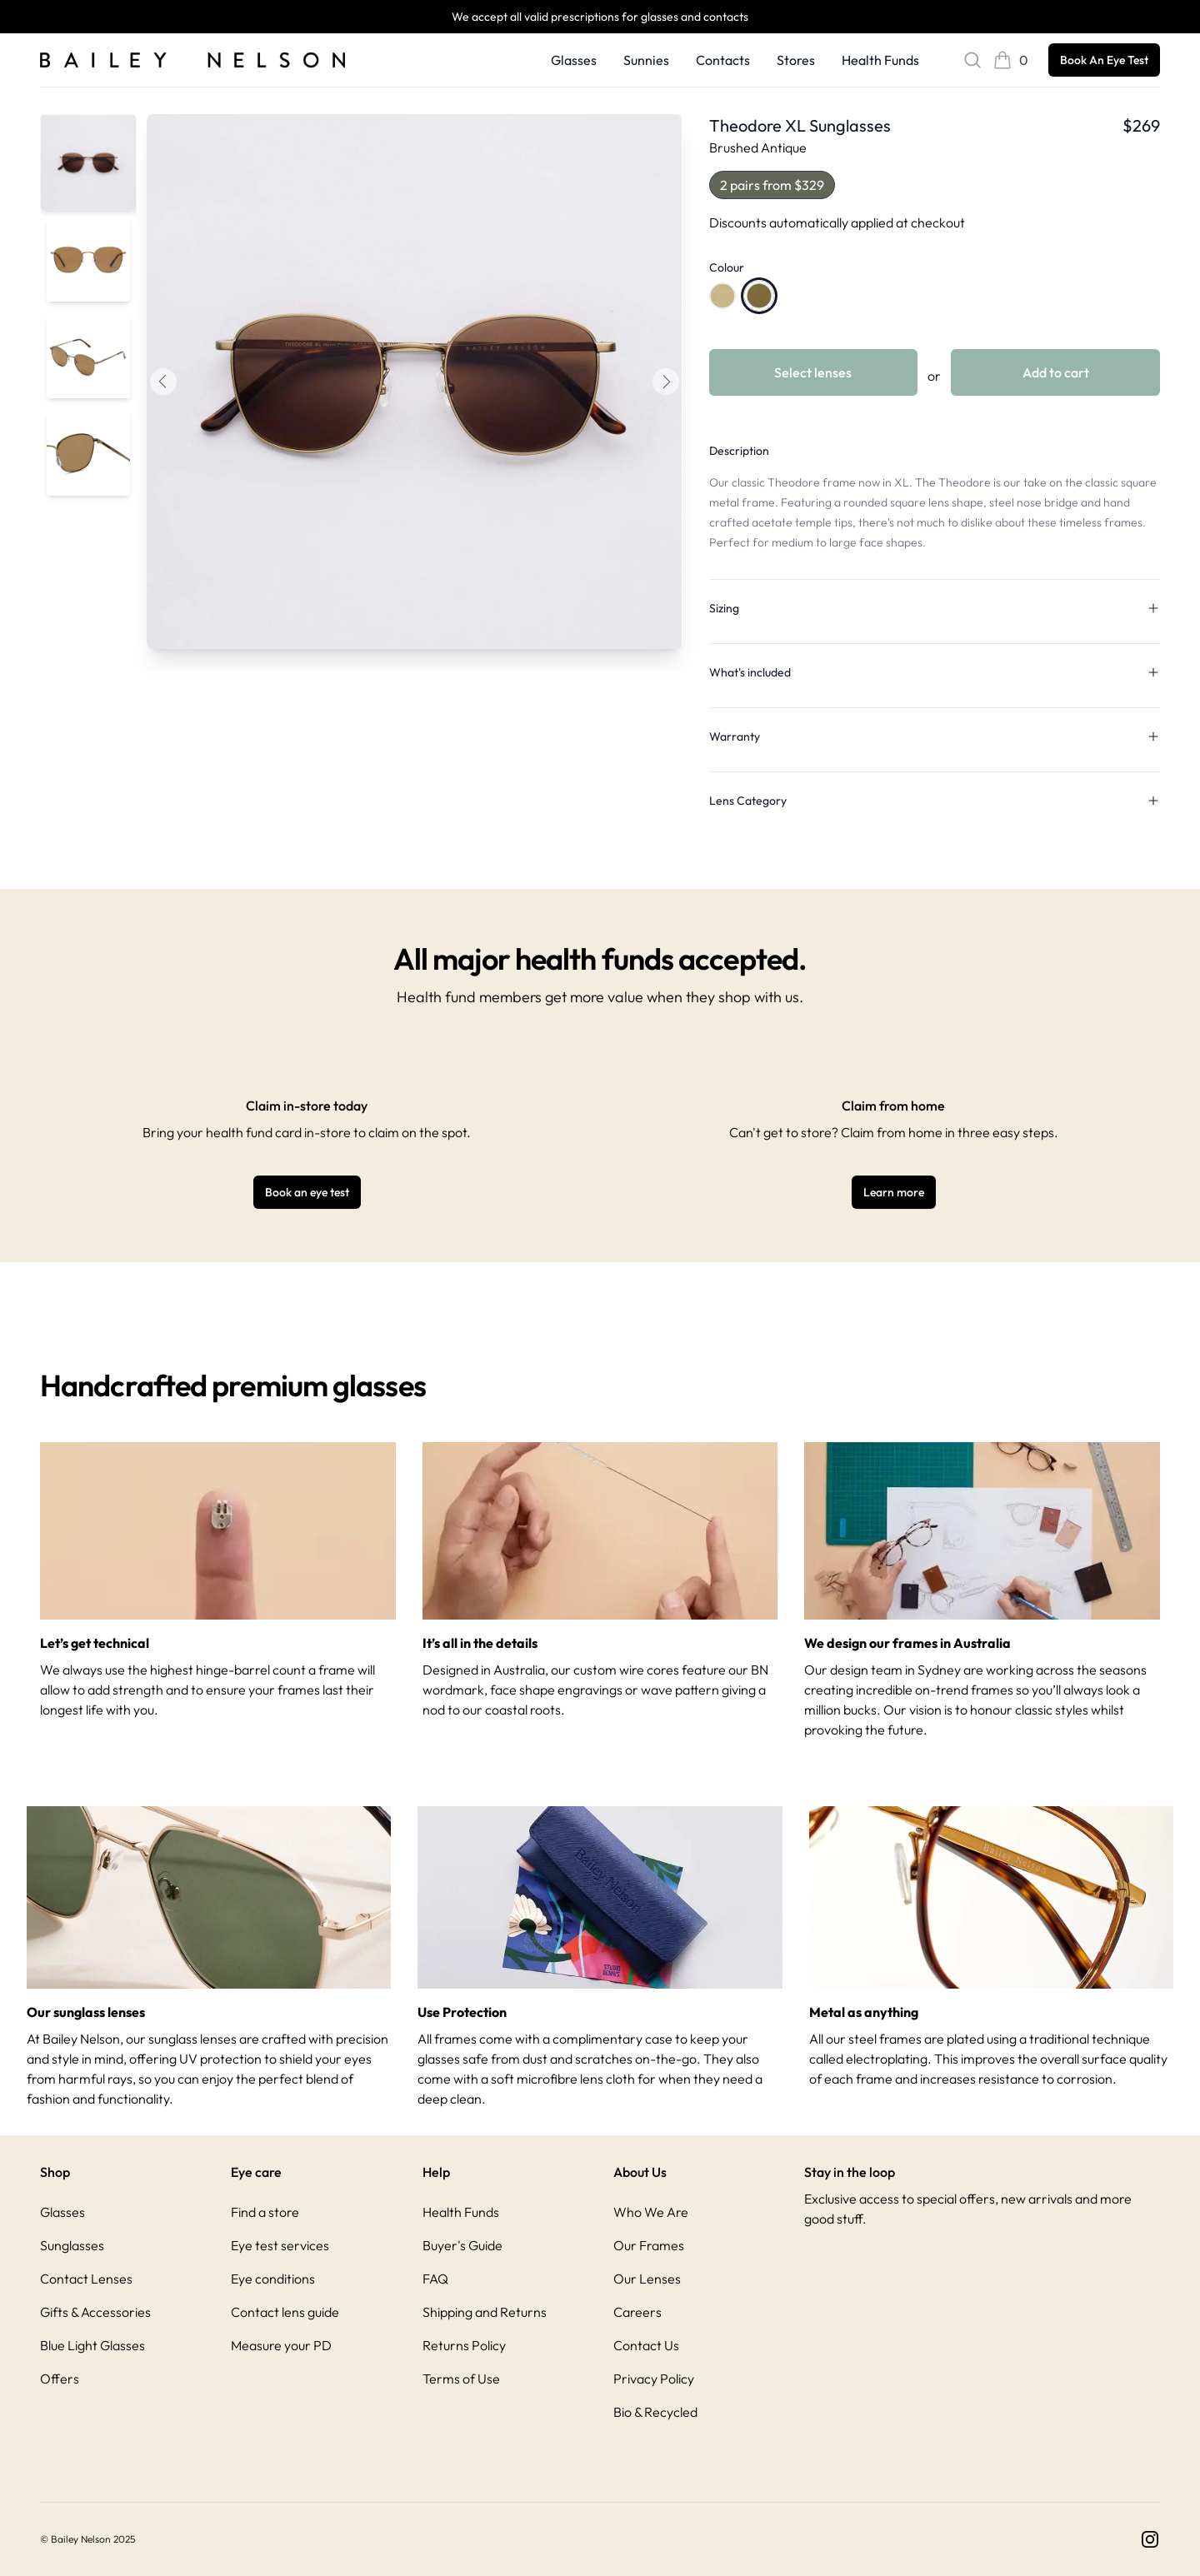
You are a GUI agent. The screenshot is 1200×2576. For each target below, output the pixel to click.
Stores (796, 60)
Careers (637, 2312)
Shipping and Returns (484, 2312)
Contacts (723, 60)
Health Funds (880, 60)
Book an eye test (307, 1192)
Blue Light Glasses (92, 2345)
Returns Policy (464, 2345)
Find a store (265, 2212)
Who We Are (650, 2212)
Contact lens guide (285, 2312)
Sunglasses (72, 2245)
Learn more (893, 1192)
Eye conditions (273, 2278)
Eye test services (280, 2245)
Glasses (574, 60)
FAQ (435, 2278)
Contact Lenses (86, 2278)
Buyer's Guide (462, 2245)
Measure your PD (281, 2345)
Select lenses (813, 372)
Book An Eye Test (1104, 59)
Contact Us (646, 2345)
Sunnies (646, 60)
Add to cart (1055, 372)
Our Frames (648, 2245)
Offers (59, 2378)
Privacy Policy (653, 2378)
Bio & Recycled (655, 2412)
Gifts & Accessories (95, 2312)
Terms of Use (461, 2378)
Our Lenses (647, 2278)
